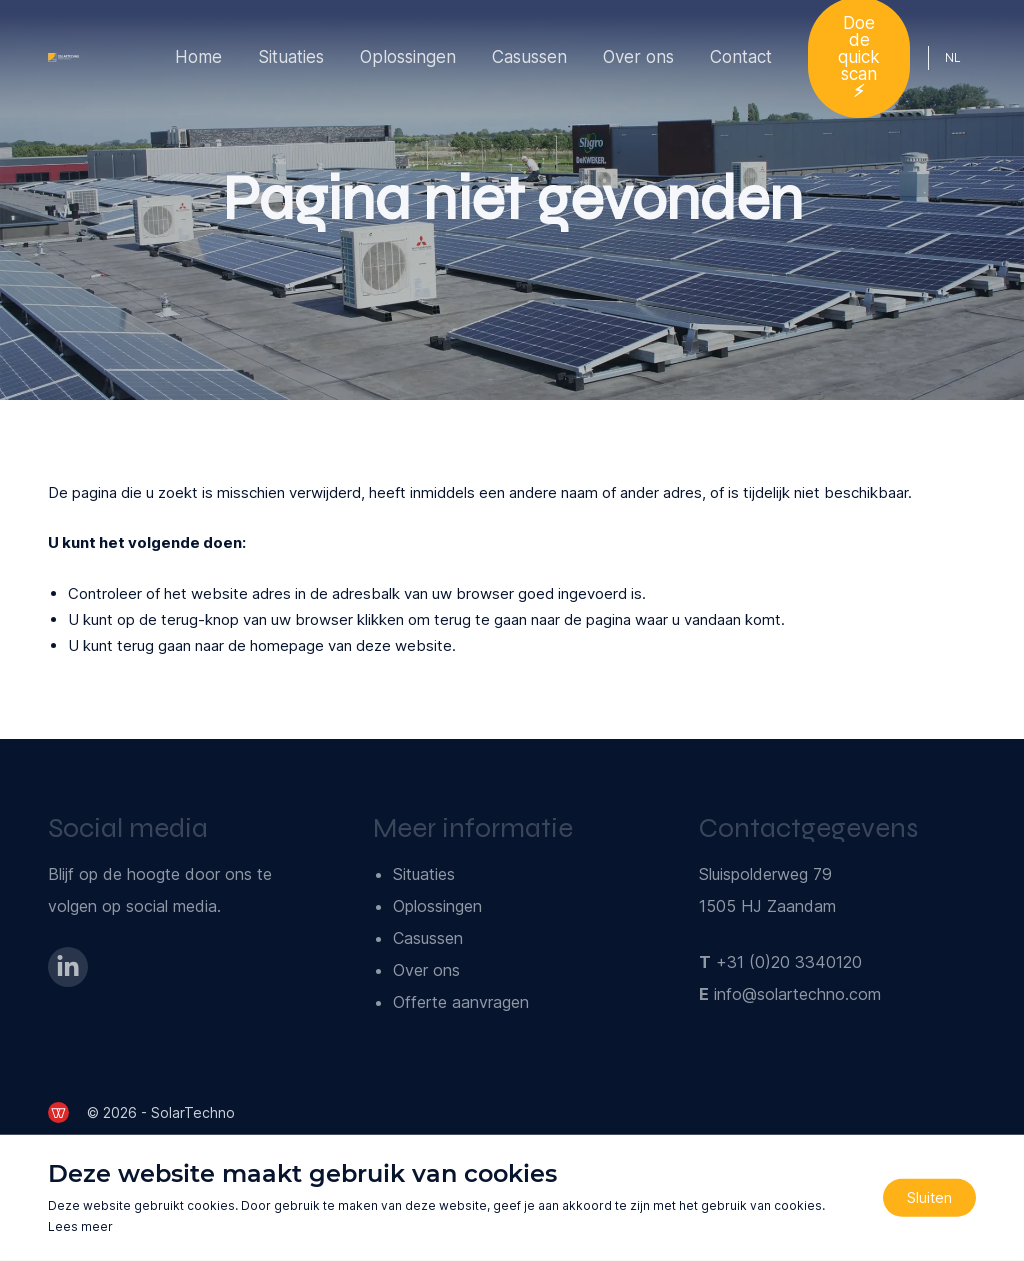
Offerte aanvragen (461, 1002)
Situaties (291, 57)
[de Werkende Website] (58, 1112)
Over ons (638, 57)
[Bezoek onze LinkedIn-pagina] (68, 967)
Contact (741, 57)
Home (198, 57)
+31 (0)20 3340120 (789, 962)
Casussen (529, 57)
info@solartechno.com (797, 994)
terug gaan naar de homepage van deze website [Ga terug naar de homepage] (284, 645)
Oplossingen (408, 57)
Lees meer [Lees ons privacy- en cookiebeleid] (80, 1226)
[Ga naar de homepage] (63, 57)
